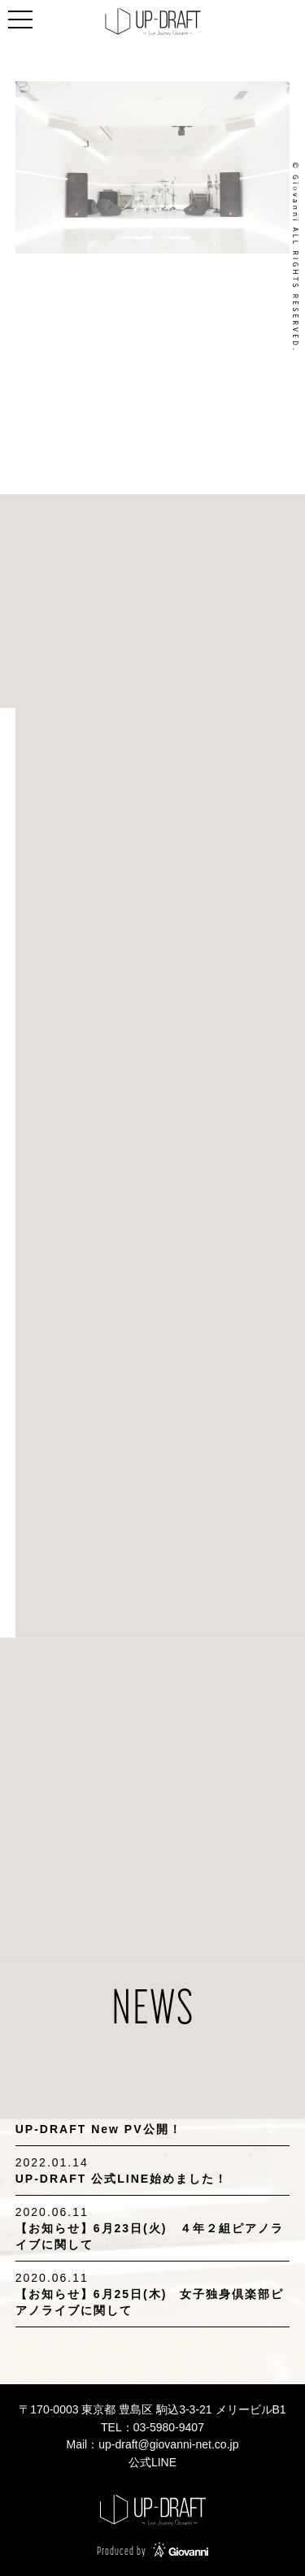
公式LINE (152, 2462)
